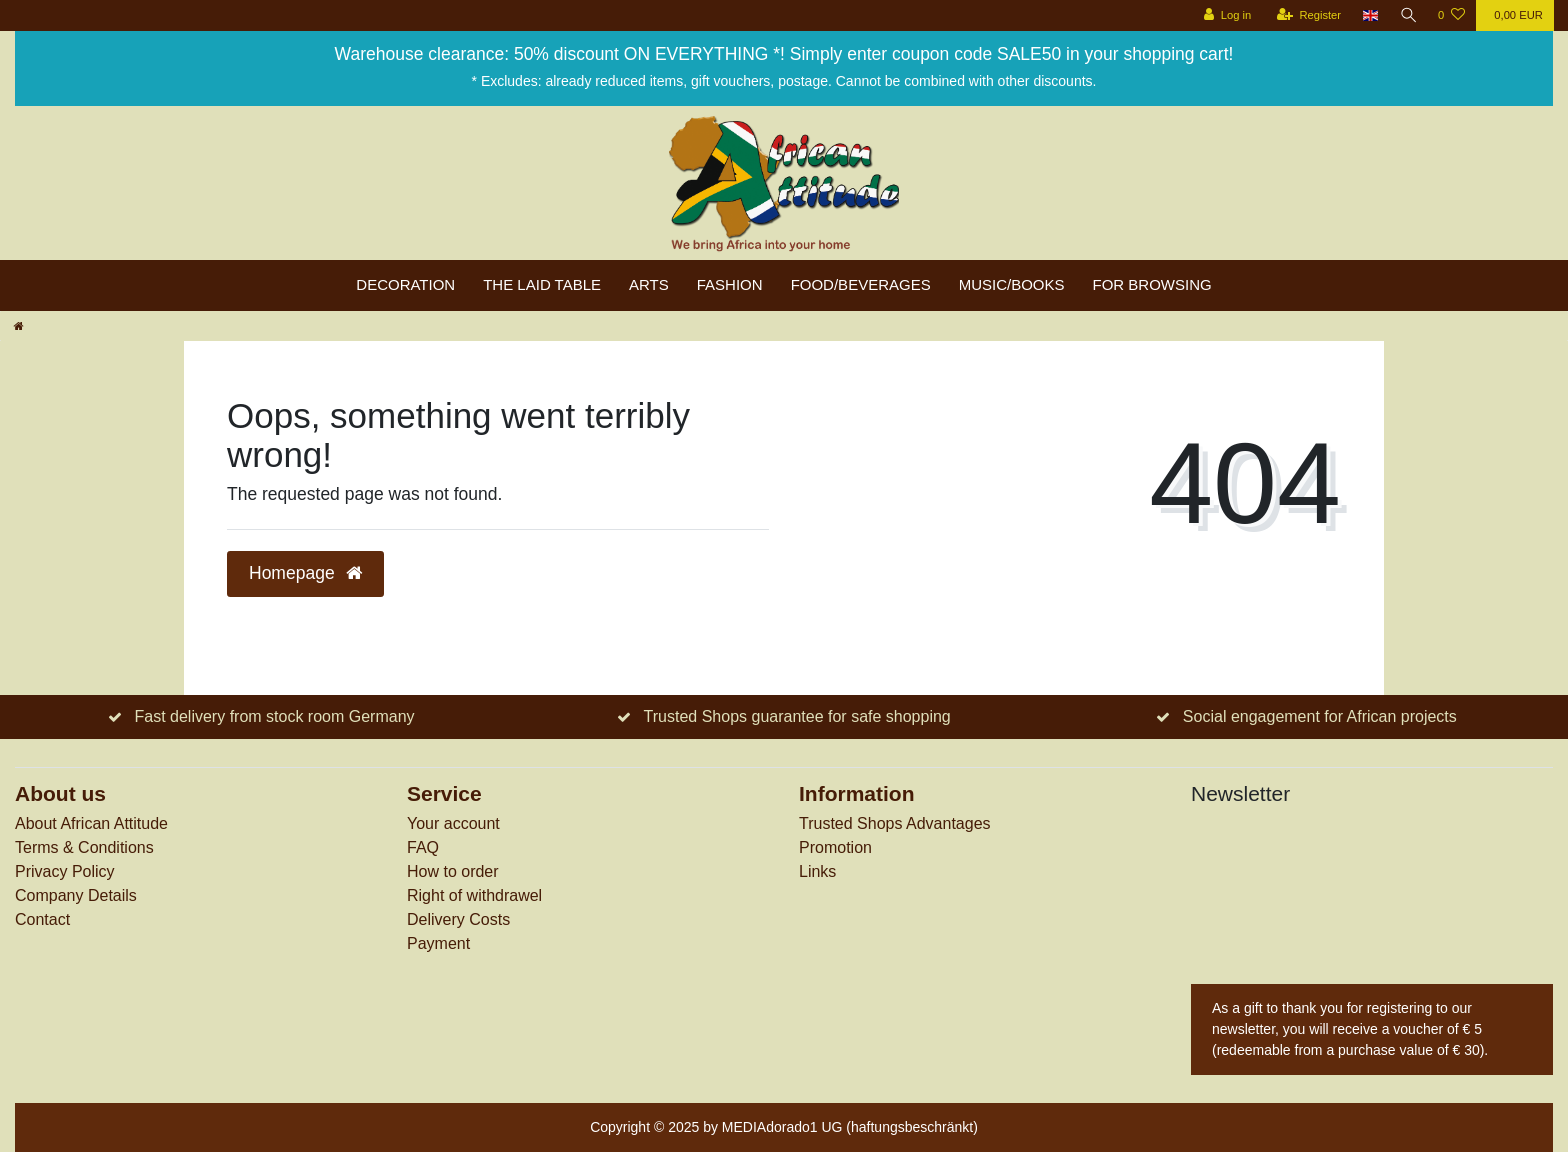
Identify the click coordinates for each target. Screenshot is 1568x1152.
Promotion (835, 847)
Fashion (730, 284)
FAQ (423, 847)
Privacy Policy (65, 871)
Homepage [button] (305, 573)
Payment (438, 943)
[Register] (1306, 15)
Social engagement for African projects (1320, 716)
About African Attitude (91, 823)
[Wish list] (1451, 15)
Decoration (405, 284)
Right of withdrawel (474, 895)
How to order (453, 871)
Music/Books (1012, 284)
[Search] (1407, 15)
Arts (649, 284)
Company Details (76, 895)
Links (817, 871)
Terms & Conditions (84, 847)
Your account (453, 823)
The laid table (542, 284)
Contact (42, 919)
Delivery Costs (458, 919)
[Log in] (1224, 15)
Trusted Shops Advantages (895, 823)
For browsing (1152, 284)
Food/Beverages (861, 284)
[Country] (1368, 15)
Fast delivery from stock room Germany (274, 716)
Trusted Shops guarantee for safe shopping (797, 716)
